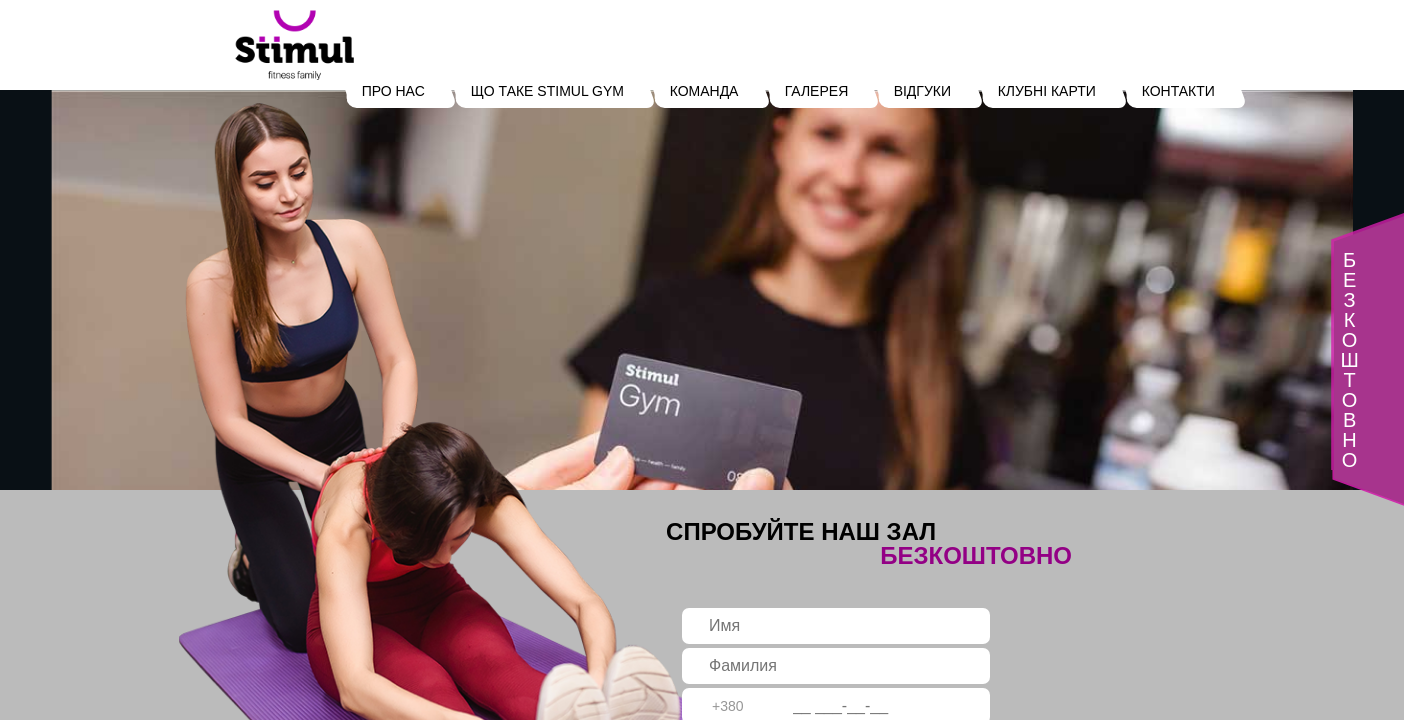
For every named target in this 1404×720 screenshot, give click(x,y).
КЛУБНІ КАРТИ (1046, 91)
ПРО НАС (393, 91)
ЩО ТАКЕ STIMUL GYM (547, 91)
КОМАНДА (704, 91)
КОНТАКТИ (1177, 91)
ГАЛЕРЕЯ (817, 91)
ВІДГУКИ (922, 91)
